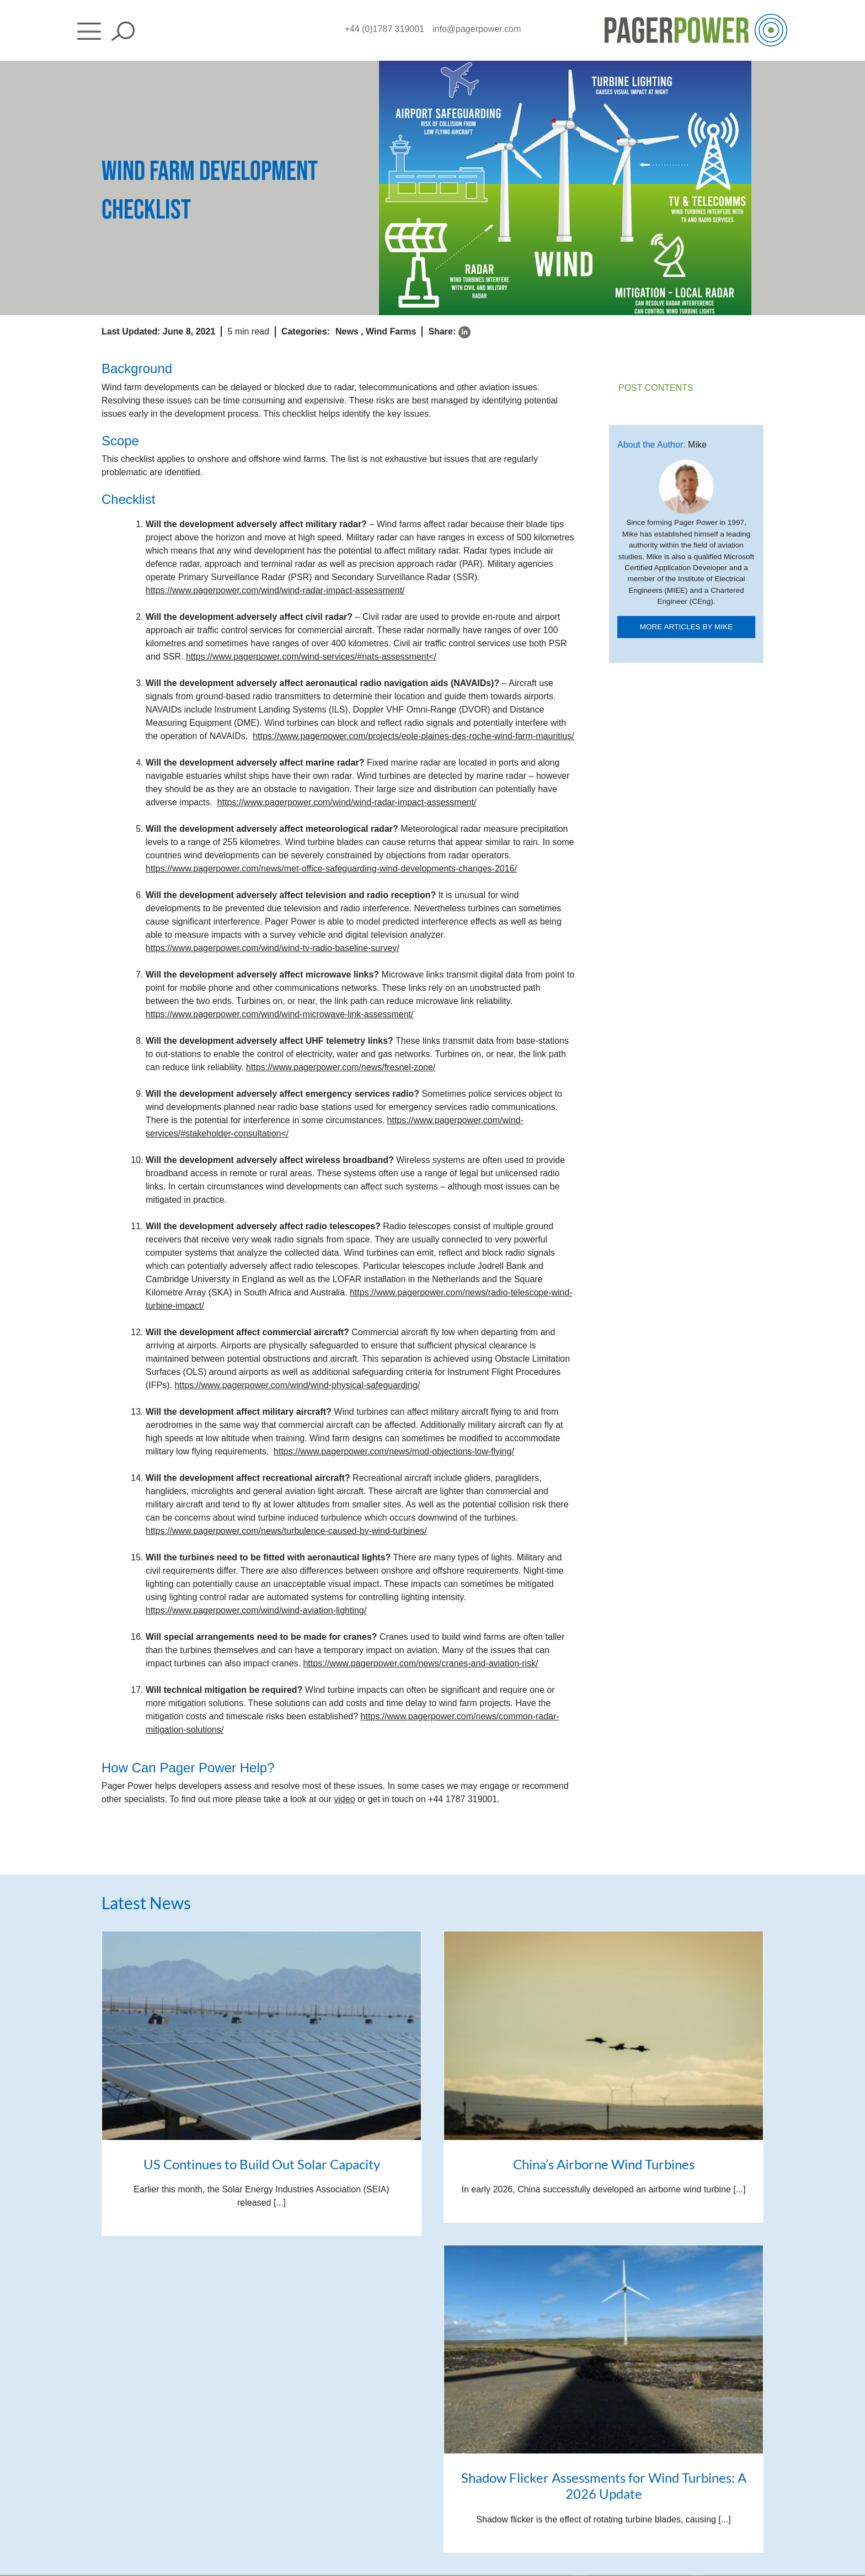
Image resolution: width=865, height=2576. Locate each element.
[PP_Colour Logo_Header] (696, 18)
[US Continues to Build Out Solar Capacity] (261, 2035)
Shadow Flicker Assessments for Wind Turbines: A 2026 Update (603, 2485)
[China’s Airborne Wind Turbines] (603, 2035)
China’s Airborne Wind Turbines (604, 2164)
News (347, 331)
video (344, 1799)
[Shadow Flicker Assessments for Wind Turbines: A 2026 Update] (603, 2349)
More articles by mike (686, 627)
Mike (697, 444)
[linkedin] (464, 332)
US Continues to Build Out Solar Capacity (261, 2164)
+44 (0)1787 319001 (384, 29)
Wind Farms (391, 331)
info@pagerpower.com (476, 29)
